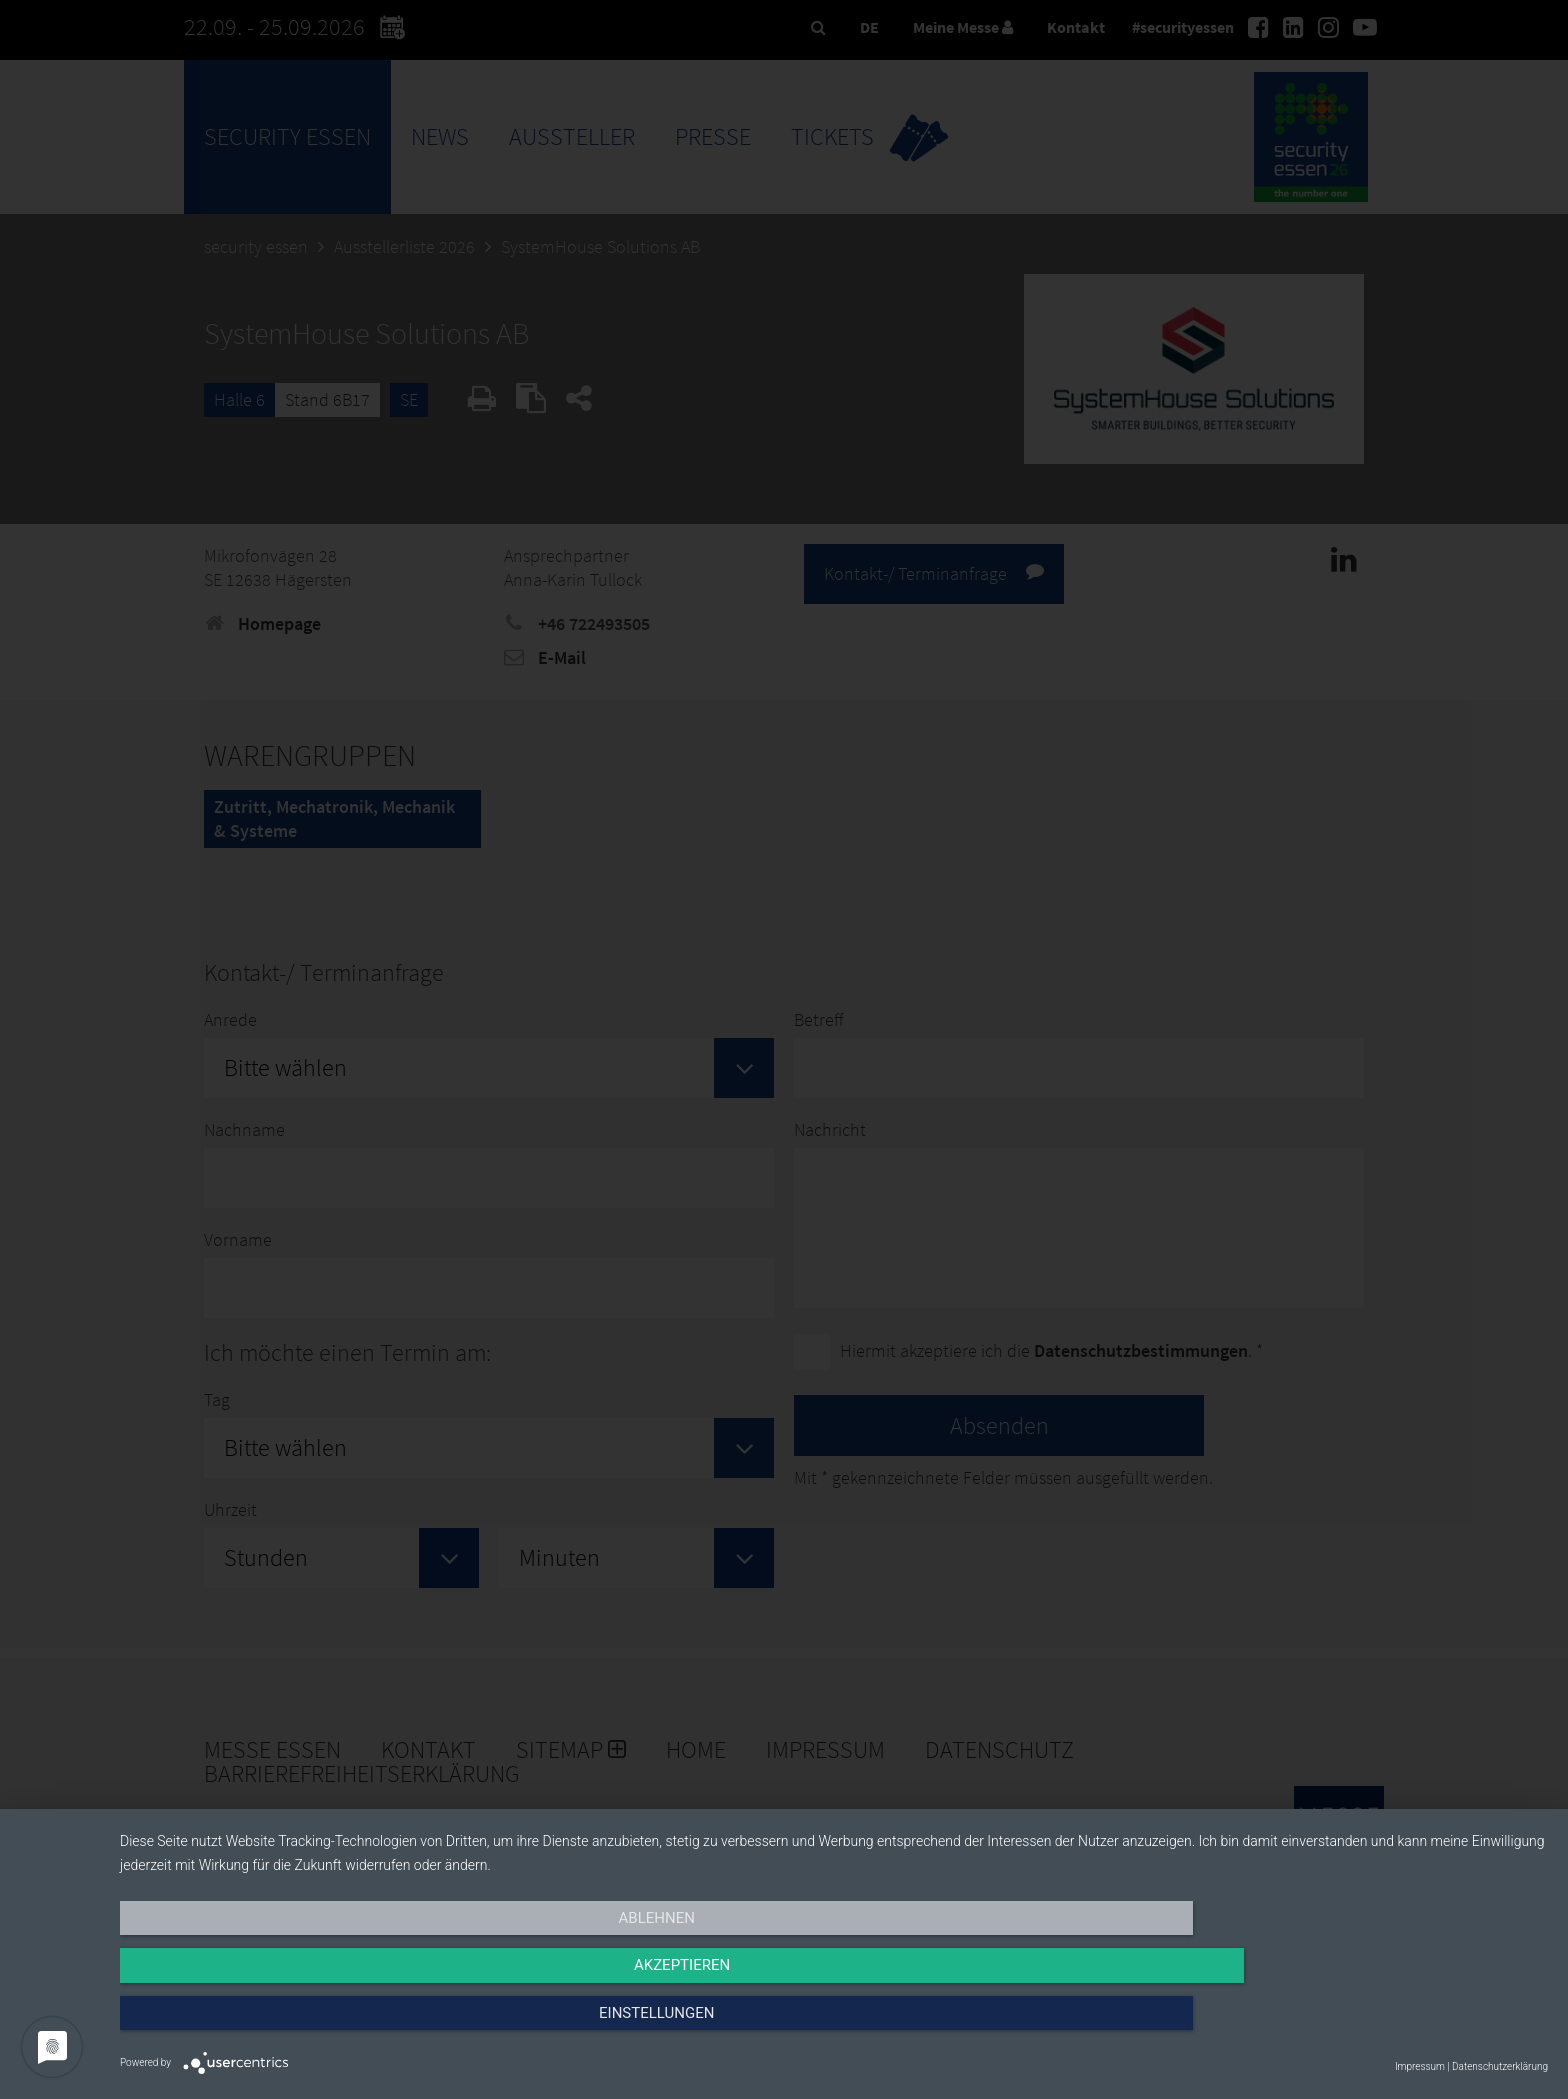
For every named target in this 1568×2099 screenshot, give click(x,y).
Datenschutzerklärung (1500, 2066)
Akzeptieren (834, 2026)
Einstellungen (1333, 2026)
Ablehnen (334, 2026)
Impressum (1420, 2066)
